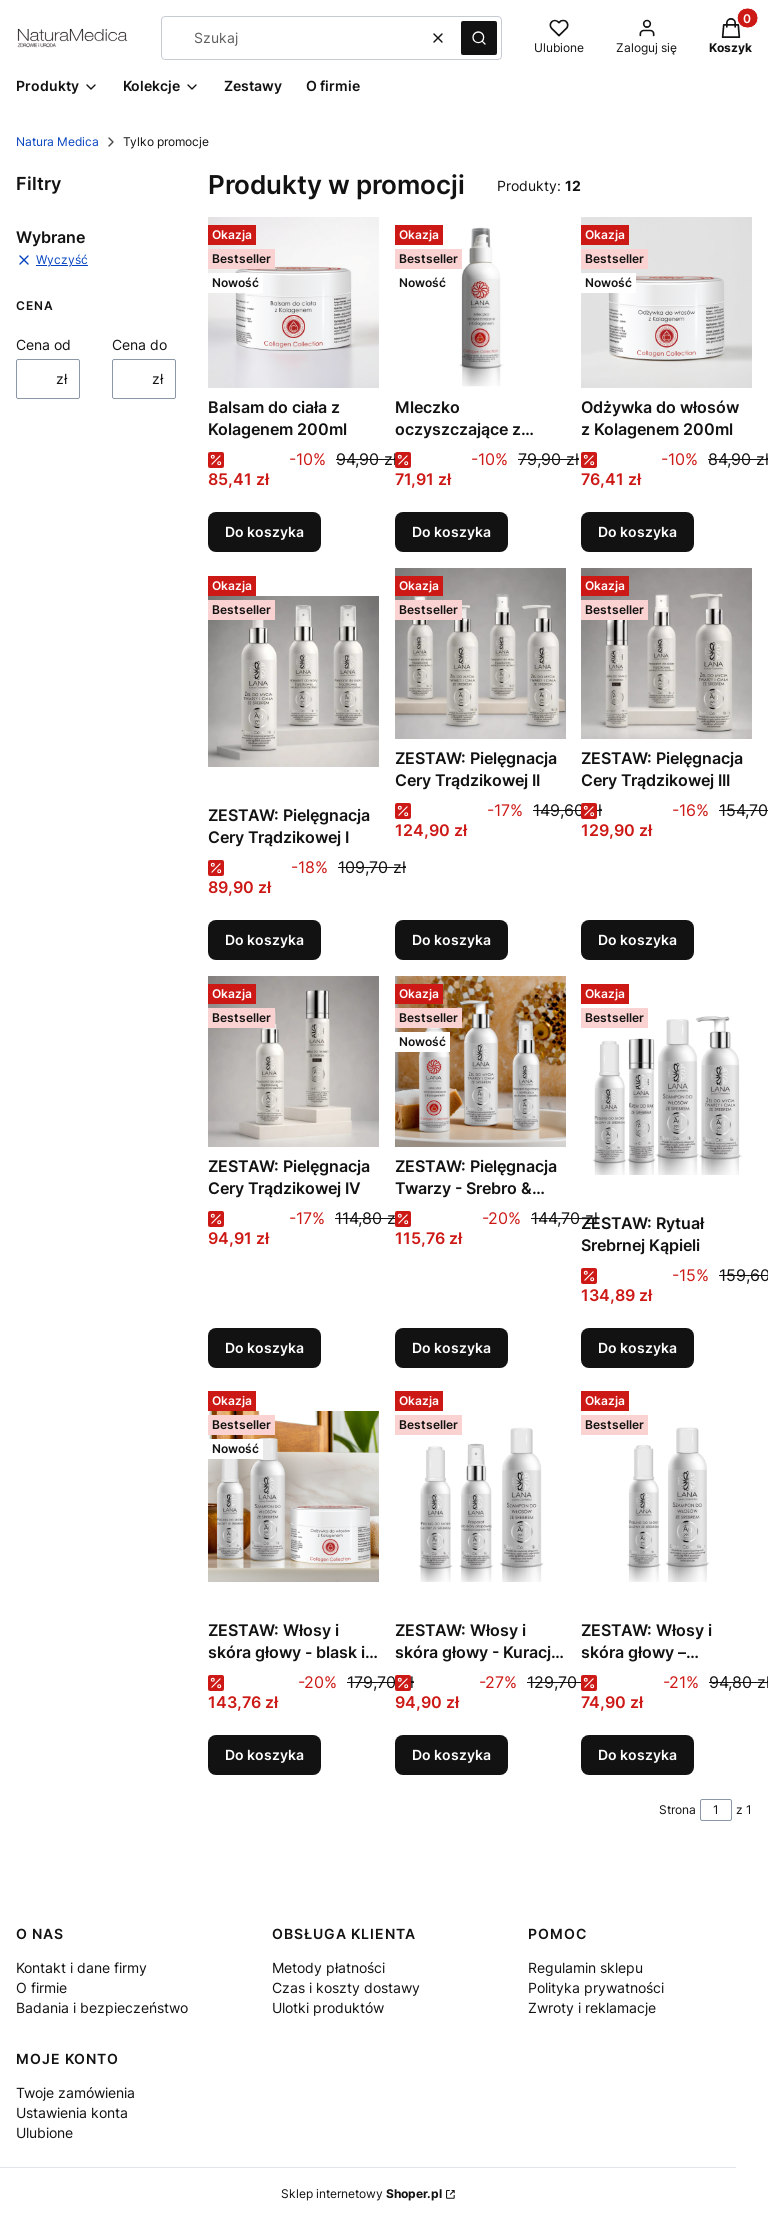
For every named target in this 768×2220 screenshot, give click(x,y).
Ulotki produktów (328, 2007)
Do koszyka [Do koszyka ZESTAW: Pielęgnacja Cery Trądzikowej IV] (264, 1346)
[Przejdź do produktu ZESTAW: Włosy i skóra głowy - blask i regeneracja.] (293, 1497)
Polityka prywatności (596, 1987)
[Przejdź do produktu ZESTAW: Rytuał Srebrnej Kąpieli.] (666, 1090)
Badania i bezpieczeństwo (102, 2007)
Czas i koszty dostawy (346, 1987)
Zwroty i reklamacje (592, 2007)
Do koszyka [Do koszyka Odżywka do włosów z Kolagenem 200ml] (637, 531)
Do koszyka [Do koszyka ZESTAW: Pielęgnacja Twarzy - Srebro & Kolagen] (451, 1346)
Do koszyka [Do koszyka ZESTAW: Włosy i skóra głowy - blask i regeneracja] (264, 1754)
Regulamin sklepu (585, 1967)
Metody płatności (328, 1967)
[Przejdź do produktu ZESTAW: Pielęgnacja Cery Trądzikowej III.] (666, 653)
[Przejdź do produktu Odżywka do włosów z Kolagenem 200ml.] (666, 302)
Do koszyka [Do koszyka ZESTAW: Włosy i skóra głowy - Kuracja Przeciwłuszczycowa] (451, 1754)
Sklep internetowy (361, 2193)
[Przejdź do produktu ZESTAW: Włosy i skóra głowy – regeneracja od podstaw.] (666, 1497)
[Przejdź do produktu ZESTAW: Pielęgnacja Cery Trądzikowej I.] (293, 682)
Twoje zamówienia (75, 2092)
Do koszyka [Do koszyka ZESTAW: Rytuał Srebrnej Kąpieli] (637, 1346)
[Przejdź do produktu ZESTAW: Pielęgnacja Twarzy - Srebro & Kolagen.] (480, 1061)
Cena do (139, 344)
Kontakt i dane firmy (81, 1967)
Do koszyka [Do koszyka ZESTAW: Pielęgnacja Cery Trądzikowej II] (451, 939)
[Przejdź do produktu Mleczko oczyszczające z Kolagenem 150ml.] (480, 302)
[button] (479, 38)
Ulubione (44, 2132)
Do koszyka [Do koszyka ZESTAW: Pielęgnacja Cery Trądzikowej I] (264, 939)
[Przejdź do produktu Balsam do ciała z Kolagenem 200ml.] (293, 302)
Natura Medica (57, 141)
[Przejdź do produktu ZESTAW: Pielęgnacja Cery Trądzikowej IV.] (293, 1061)
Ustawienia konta (72, 2112)
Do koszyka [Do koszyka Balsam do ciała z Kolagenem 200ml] (264, 531)
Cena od (43, 344)
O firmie (41, 1987)
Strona (677, 1809)
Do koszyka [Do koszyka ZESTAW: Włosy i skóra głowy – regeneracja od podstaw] (637, 1754)
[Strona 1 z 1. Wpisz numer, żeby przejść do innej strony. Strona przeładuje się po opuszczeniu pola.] (716, 1810)
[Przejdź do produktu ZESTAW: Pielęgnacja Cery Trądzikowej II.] (480, 653)
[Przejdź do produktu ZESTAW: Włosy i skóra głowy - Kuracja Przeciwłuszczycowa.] (480, 1497)
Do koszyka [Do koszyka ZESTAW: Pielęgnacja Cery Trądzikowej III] (637, 939)
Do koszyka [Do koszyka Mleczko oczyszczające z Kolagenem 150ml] (451, 531)
